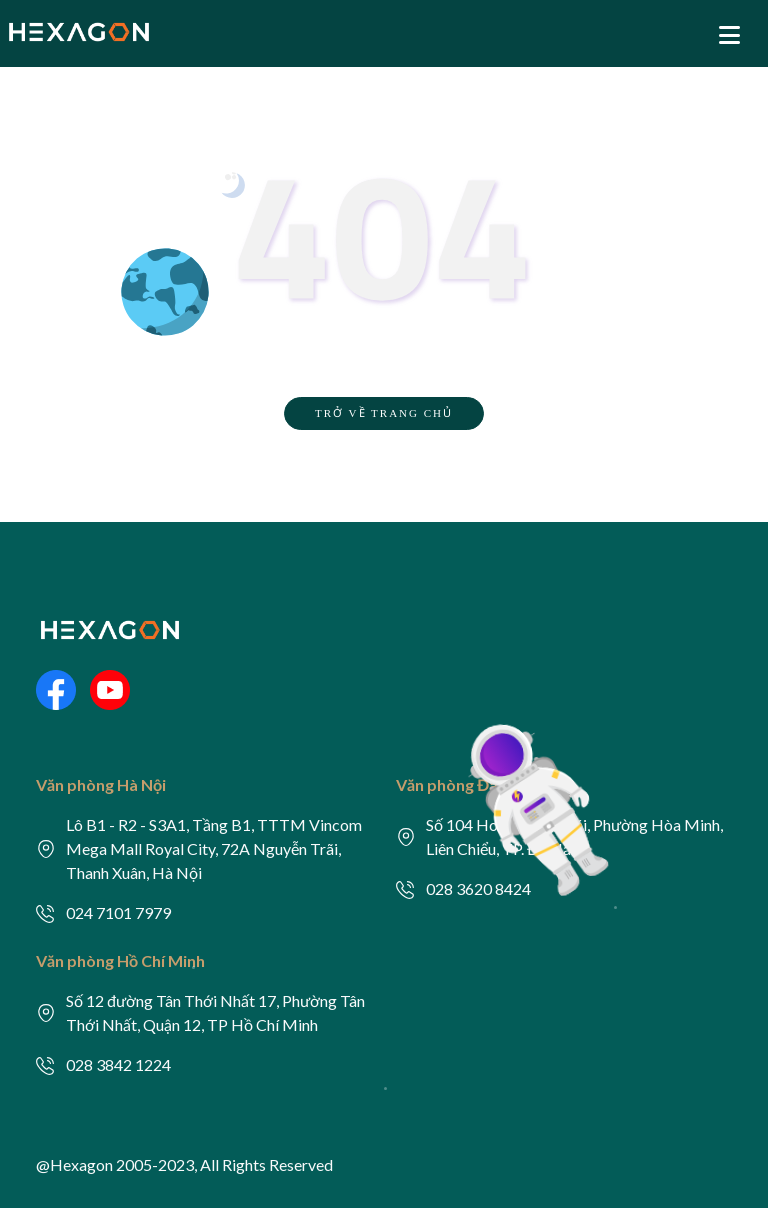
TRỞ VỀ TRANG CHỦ (384, 413)
